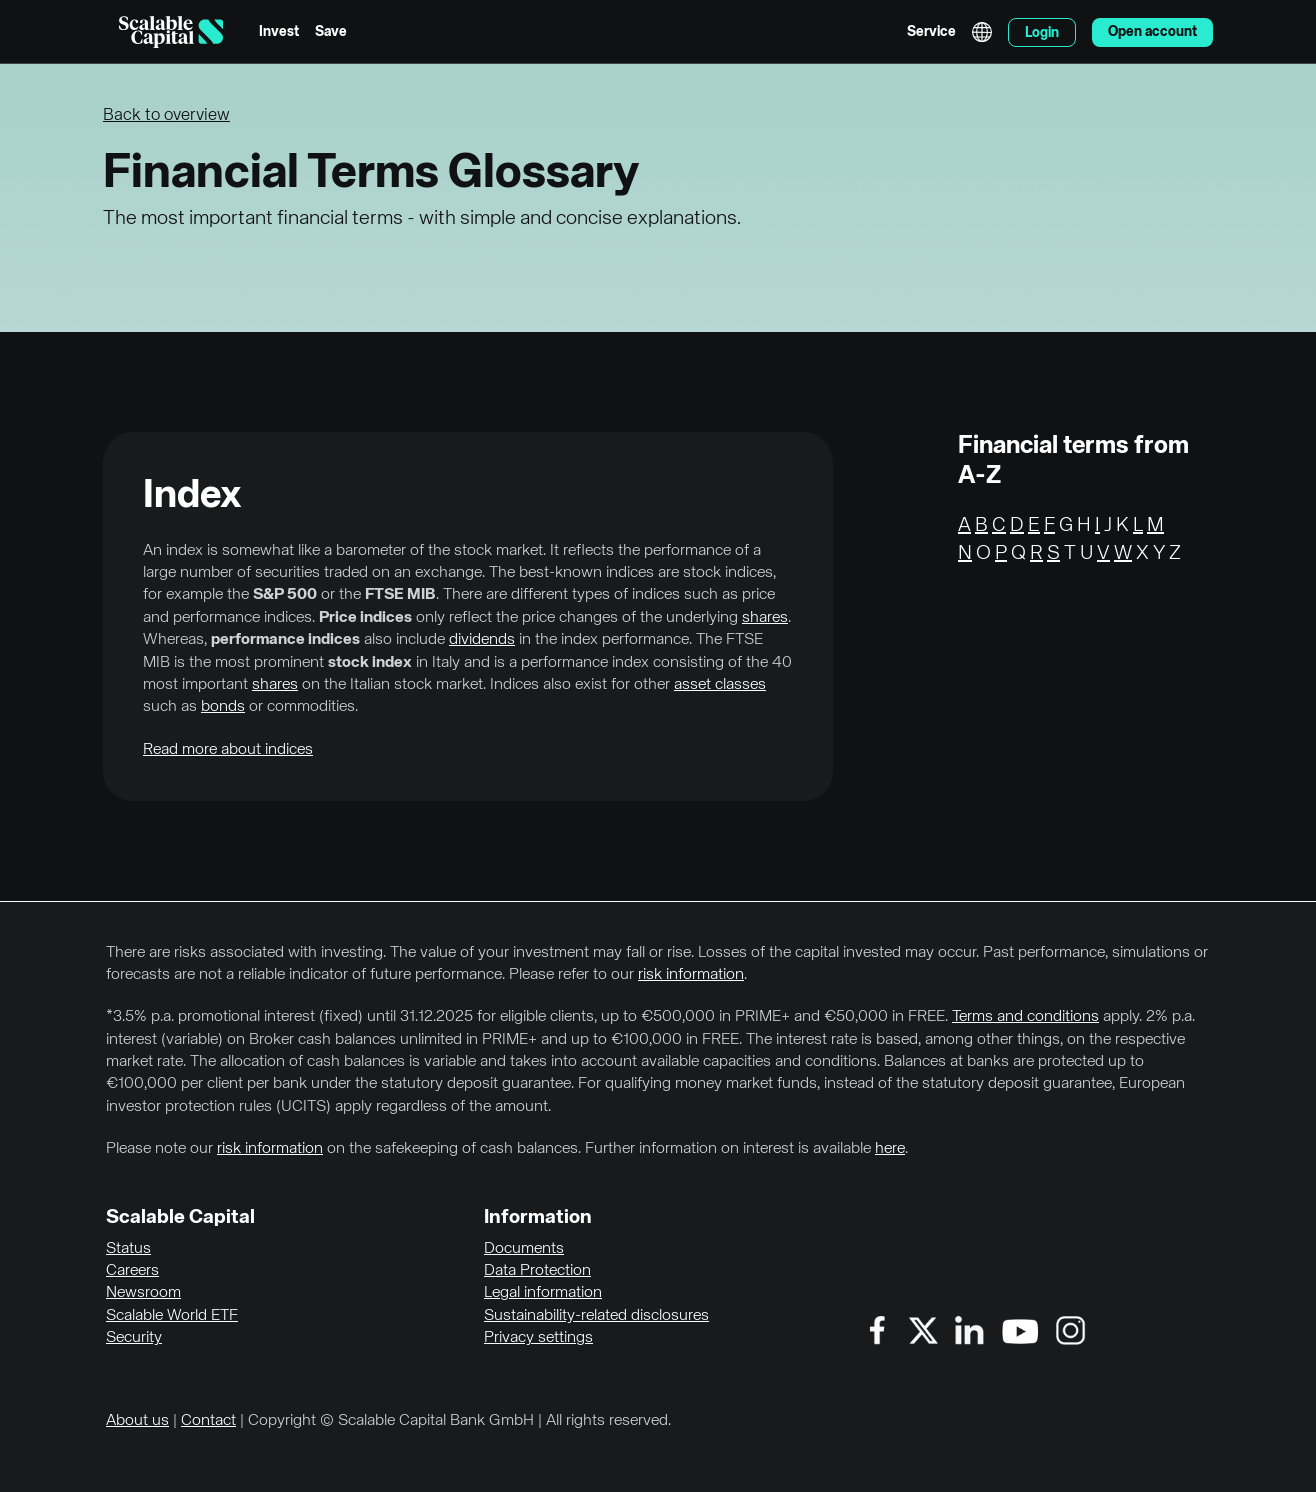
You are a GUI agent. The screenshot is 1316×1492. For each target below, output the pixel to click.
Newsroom (143, 1293)
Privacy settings (538, 1338)
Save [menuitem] (331, 32)
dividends (482, 640)
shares (765, 618)
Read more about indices (228, 750)
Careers (132, 1271)
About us (137, 1421)
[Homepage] (171, 32)
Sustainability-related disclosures (596, 1316)
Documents (524, 1249)
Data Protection (537, 1271)
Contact (208, 1421)
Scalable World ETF (172, 1316)
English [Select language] (982, 32)
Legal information (543, 1293)
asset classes (720, 685)
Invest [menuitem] (279, 32)
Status (128, 1249)
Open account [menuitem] (1152, 32)
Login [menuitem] (1042, 33)
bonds (223, 707)
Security (134, 1338)
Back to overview (166, 115)
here (890, 1149)
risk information (691, 975)
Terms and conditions (1025, 1017)
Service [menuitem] (931, 32)
